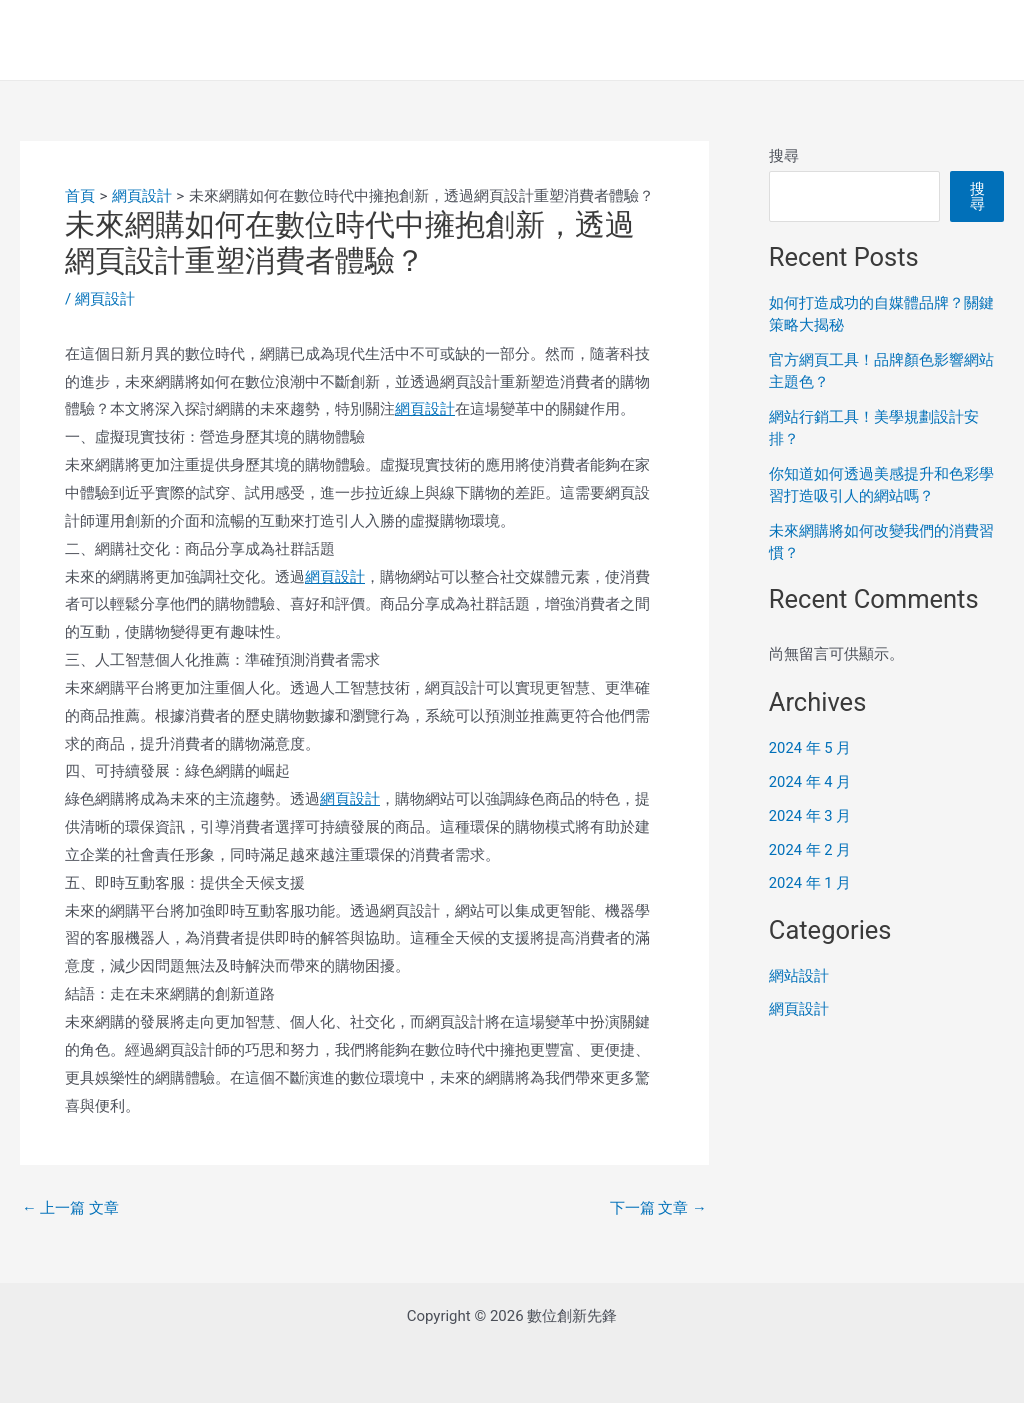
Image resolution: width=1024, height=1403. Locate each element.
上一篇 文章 (70, 1208)
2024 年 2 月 (810, 850)
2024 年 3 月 (810, 816)
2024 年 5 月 (810, 748)
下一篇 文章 (657, 1208)
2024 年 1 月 (810, 883)
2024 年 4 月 (810, 782)
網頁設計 (105, 299)
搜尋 (784, 156)
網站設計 (799, 976)
